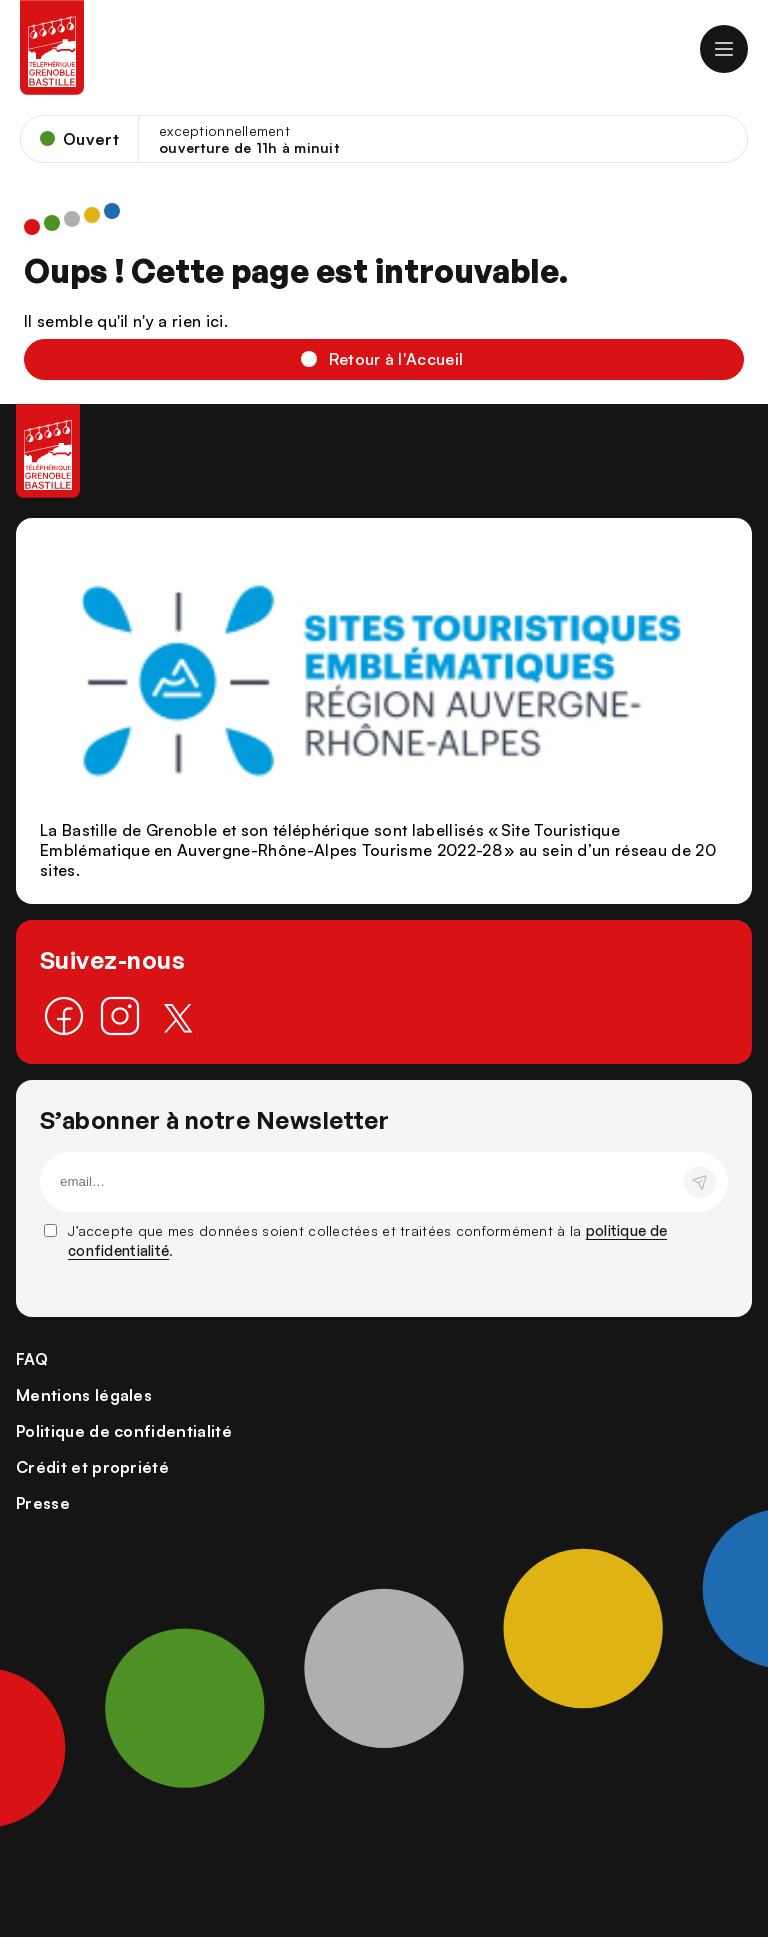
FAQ (32, 1359)
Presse (43, 1503)
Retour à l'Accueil (396, 359)
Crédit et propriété (92, 1467)
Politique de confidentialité (124, 1431)
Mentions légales (84, 1395)
